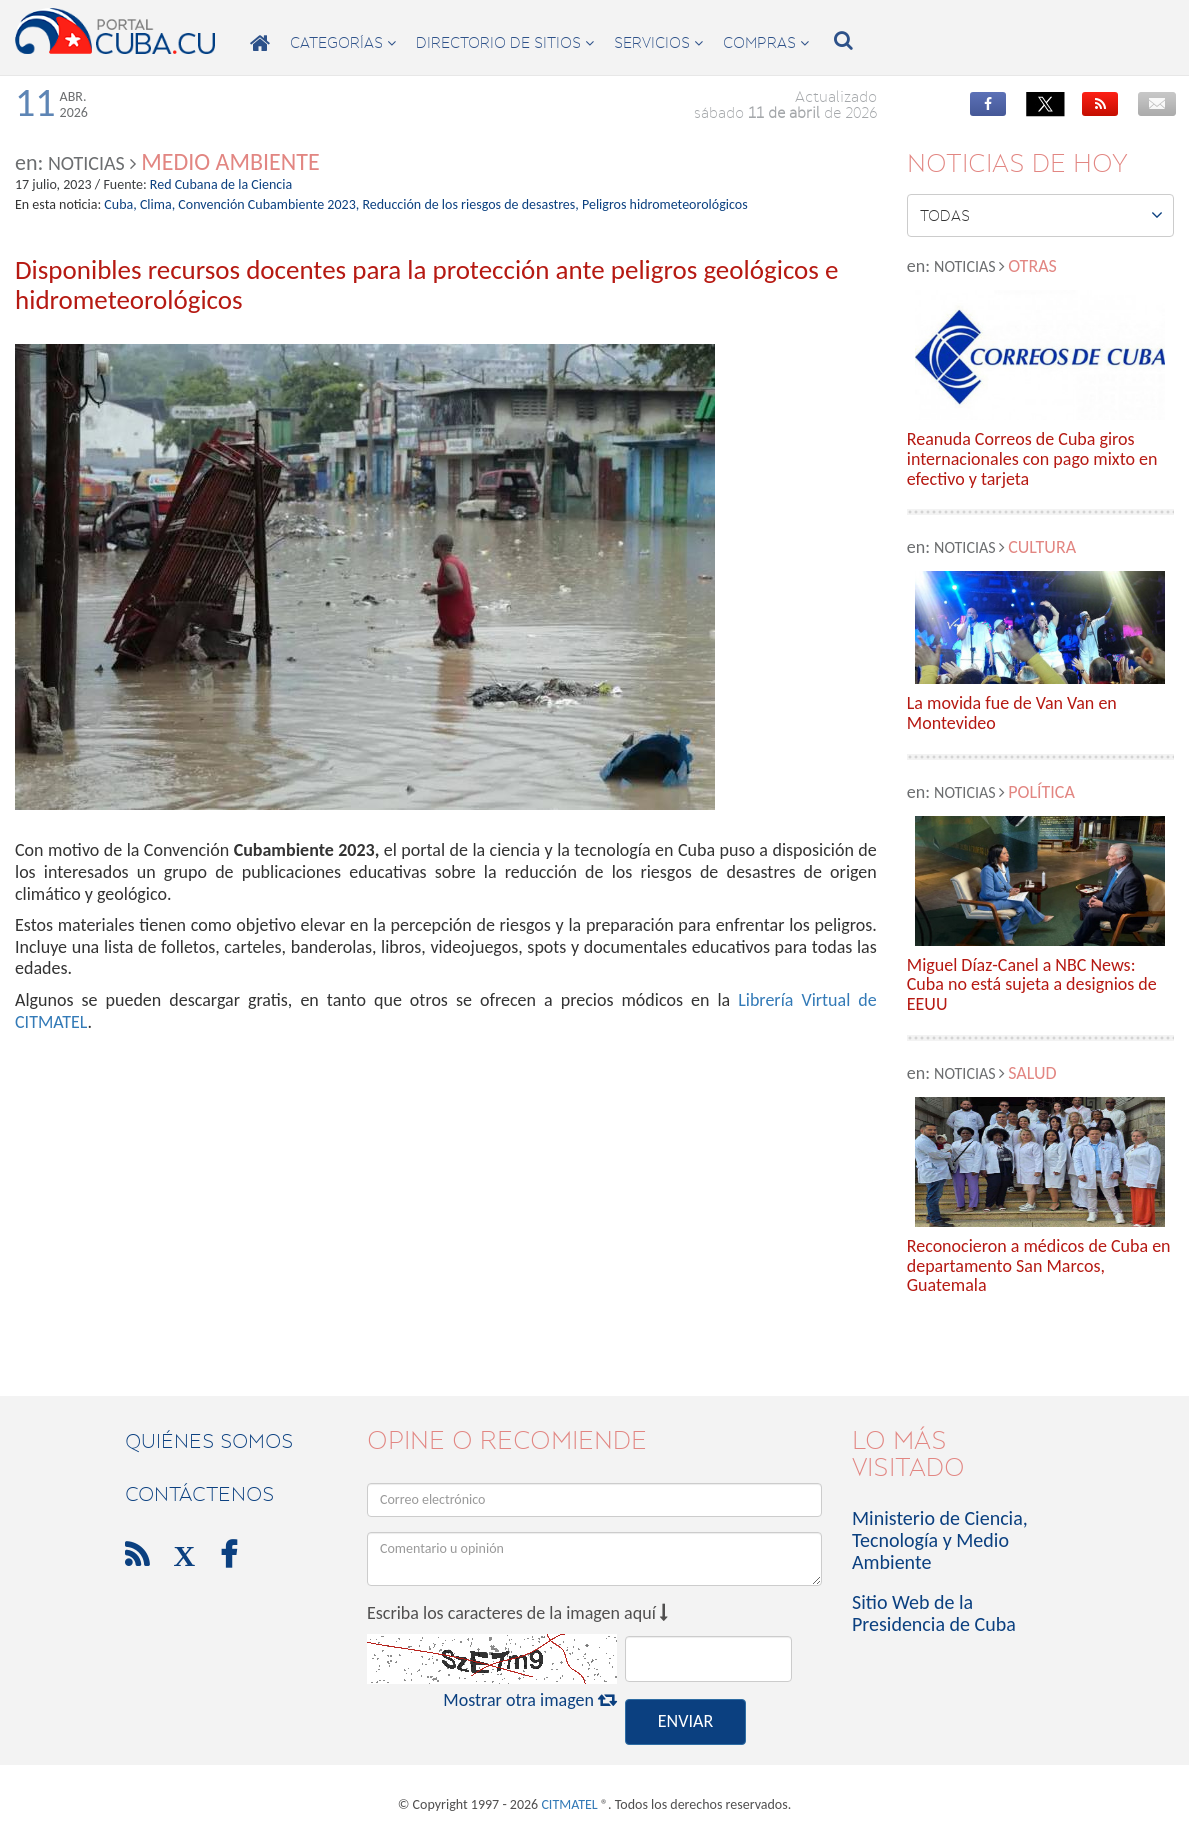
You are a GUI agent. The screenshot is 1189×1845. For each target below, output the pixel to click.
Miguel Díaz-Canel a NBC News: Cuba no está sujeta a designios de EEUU (1032, 985)
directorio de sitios (505, 43)
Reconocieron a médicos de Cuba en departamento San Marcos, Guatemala (1039, 1266)
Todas (1041, 215)
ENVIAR (685, 1721)
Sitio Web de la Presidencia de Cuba (934, 1613)
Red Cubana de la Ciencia (221, 184)
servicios (658, 43)
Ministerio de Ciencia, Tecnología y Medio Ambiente (940, 1540)
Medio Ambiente (230, 161)
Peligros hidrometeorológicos (665, 204)
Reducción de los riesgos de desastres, (470, 204)
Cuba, (120, 204)
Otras (1032, 266)
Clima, (157, 204)
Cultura (1042, 547)
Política (1041, 792)
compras (766, 43)
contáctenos (199, 1494)
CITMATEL (569, 1804)
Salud (1032, 1073)
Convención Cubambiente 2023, (268, 204)
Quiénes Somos (209, 1441)
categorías (343, 43)
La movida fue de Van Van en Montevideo (1012, 714)
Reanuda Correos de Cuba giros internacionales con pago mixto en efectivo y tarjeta (1032, 459)
